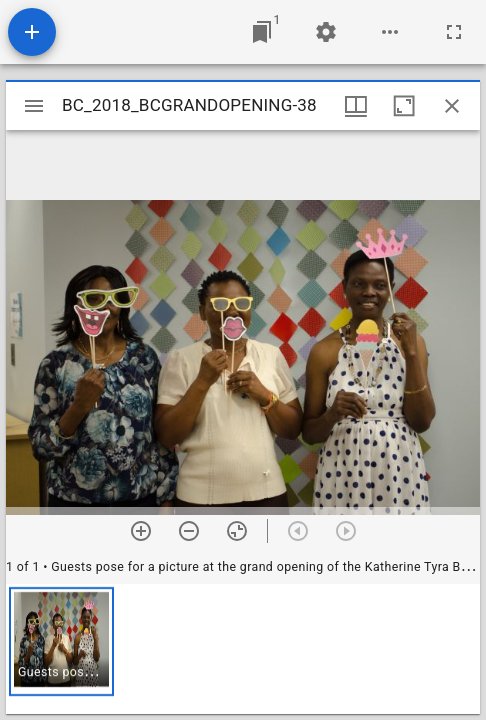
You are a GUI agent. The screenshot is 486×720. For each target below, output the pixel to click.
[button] (61, 641)
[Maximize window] (404, 106)
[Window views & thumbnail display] (356, 106)
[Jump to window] (262, 32)
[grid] (243, 649)
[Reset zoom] (237, 531)
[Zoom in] (141, 531)
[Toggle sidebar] (34, 106)
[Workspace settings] (326, 32)
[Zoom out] (189, 531)
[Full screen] (454, 32)
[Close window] (452, 106)
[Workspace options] (390, 32)
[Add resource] (32, 32)
